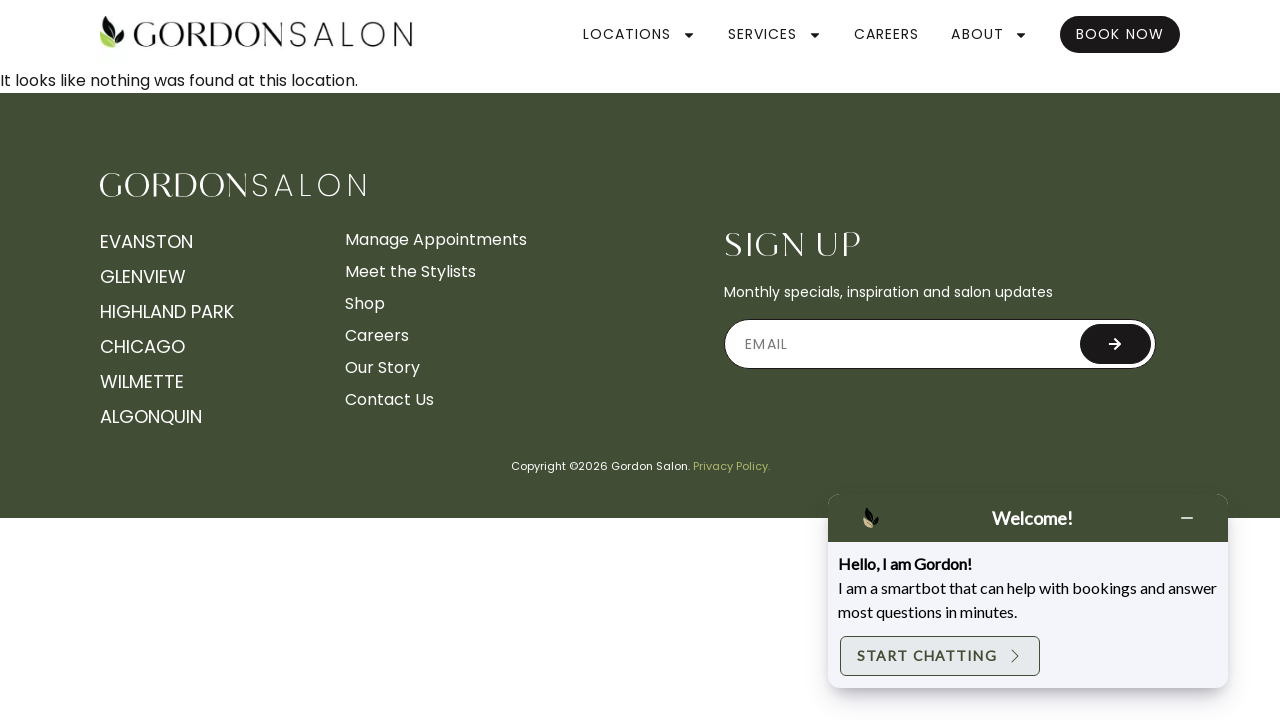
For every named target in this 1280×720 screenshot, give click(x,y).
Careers (887, 34)
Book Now (1120, 34)
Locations (639, 35)
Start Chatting (940, 655)
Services (775, 35)
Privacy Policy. (731, 466)
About (989, 35)
